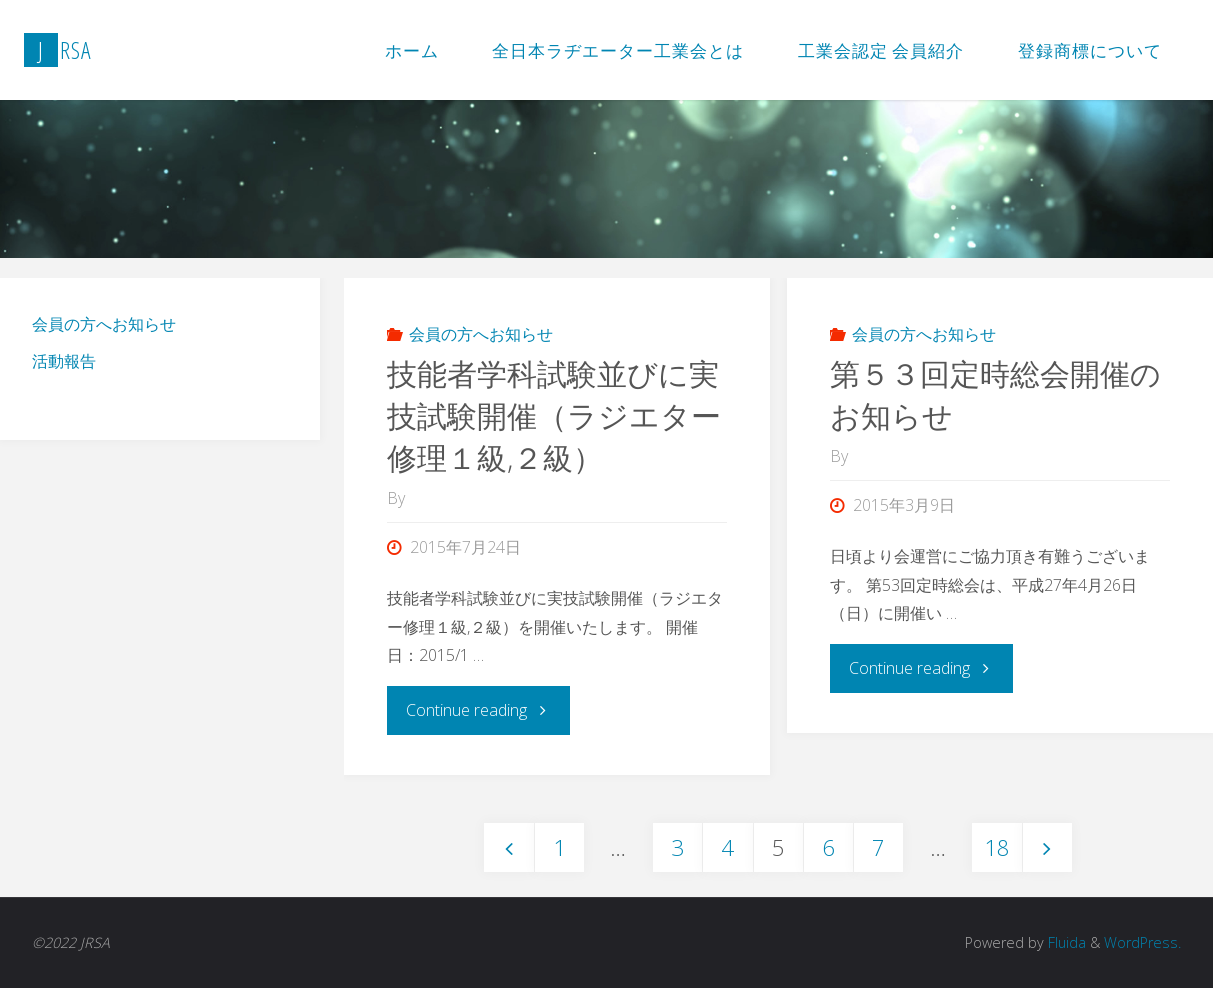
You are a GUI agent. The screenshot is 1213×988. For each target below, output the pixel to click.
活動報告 (64, 361)
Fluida (1065, 942)
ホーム (412, 50)
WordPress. (1142, 942)
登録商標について (1090, 50)
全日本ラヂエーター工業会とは (618, 50)
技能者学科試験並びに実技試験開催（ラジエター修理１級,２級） (554, 415)
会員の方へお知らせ (481, 334)
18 (997, 847)
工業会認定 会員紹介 (881, 50)
